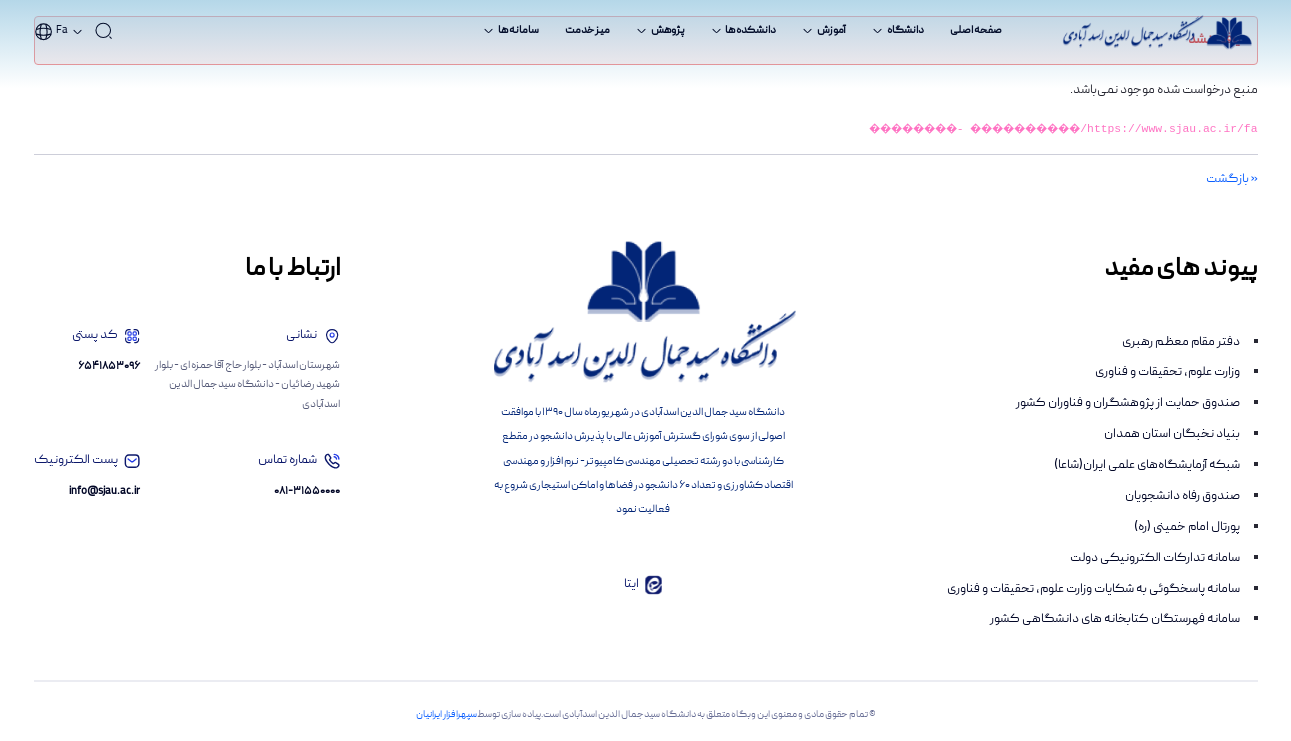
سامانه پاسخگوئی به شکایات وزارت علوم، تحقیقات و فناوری (1093, 589)
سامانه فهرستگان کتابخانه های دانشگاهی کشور (1115, 619)
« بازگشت (1232, 179)
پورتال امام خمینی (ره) (1187, 527)
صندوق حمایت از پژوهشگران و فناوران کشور (1128, 403)
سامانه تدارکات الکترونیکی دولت (1155, 558)
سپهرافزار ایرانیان (446, 715)
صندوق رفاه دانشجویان (1182, 496)
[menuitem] (976, 31)
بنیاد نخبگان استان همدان (1172, 434)
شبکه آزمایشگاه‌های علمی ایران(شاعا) (1147, 465)
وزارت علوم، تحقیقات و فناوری (1167, 372)
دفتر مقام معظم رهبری (1181, 342)
